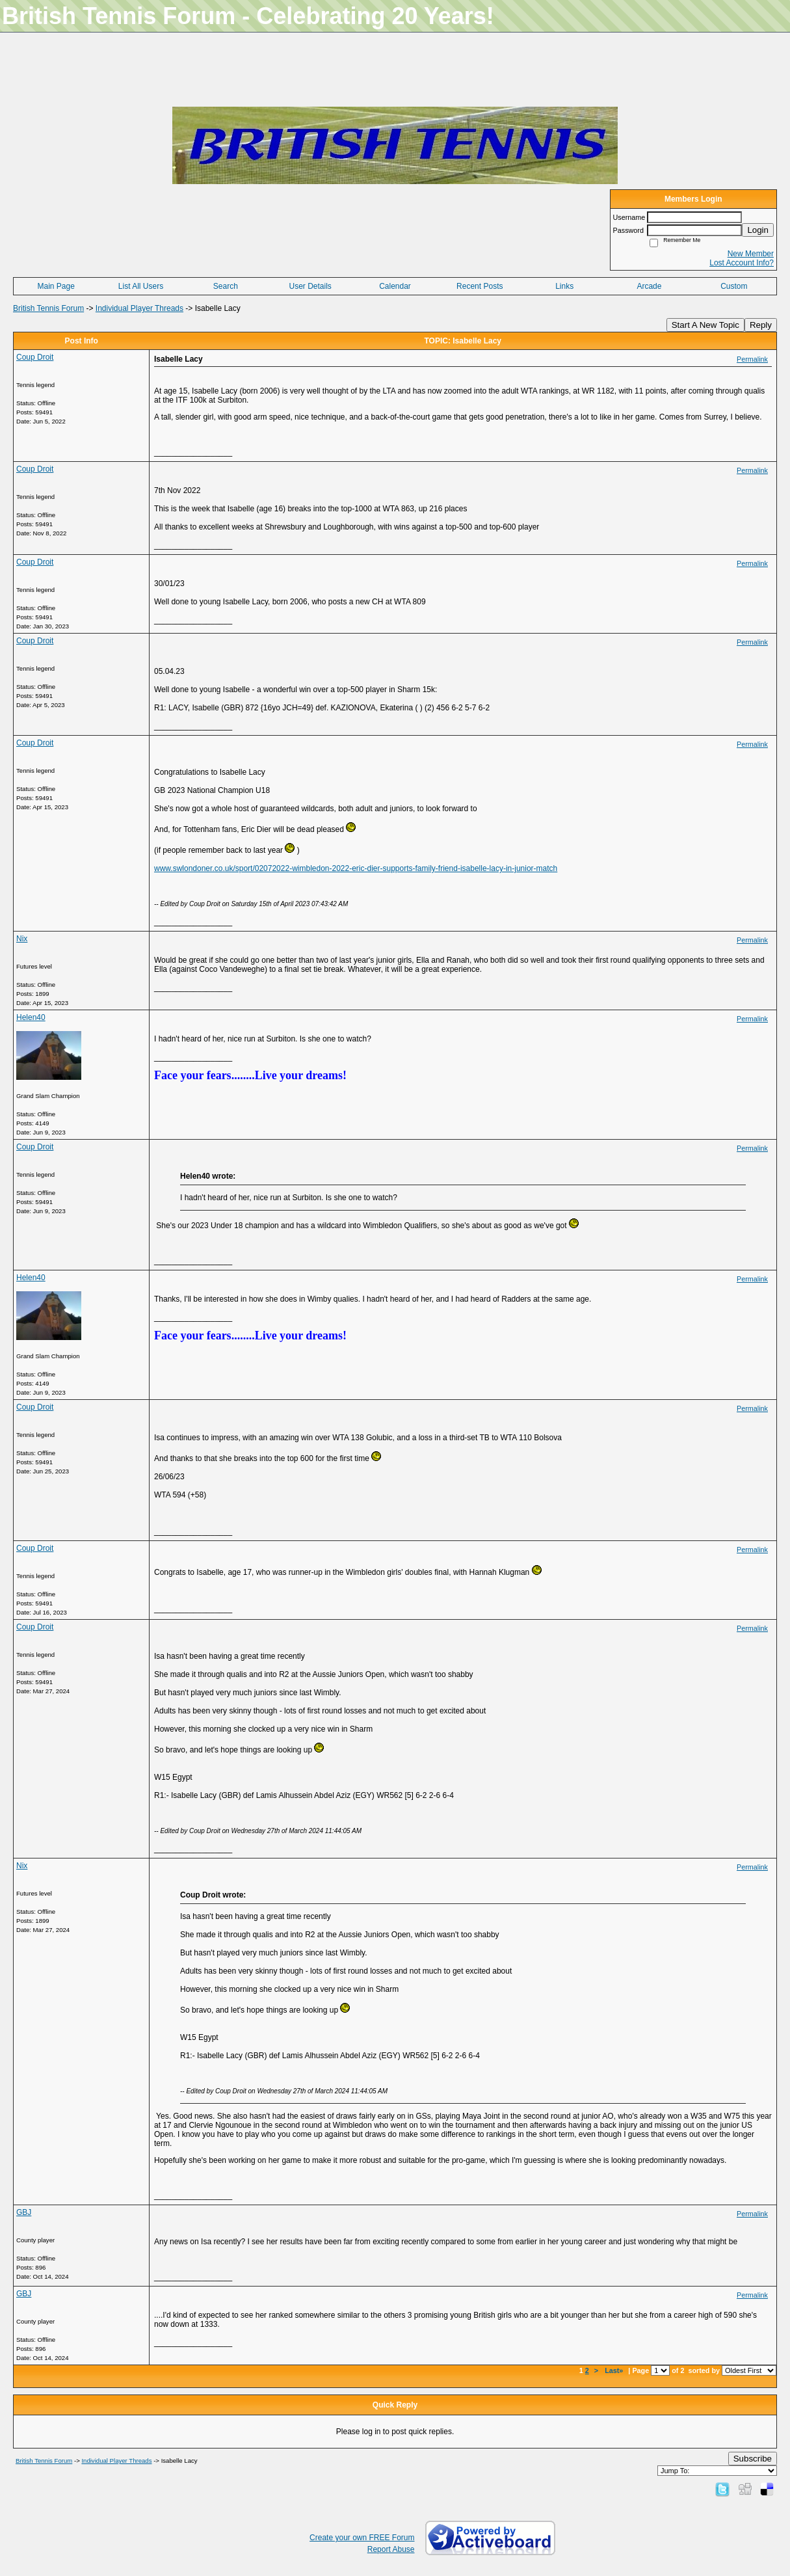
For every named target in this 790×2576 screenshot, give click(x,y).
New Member (751, 253)
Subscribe (752, 2458)
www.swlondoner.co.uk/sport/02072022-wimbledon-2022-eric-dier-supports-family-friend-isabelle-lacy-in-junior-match (355, 868)
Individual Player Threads (139, 308)
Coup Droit (34, 357)
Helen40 (31, 1017)
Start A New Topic (705, 325)
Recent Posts (479, 286)
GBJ (23, 2212)
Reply (761, 325)
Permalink (752, 359)
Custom (733, 286)
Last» (615, 2370)
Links (564, 286)
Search (225, 286)
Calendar (395, 286)
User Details (310, 286)
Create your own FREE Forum (361, 2537)
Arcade (649, 286)
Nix (21, 938)
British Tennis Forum (48, 308)
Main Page (55, 286)
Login (758, 230)
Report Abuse (391, 2549)
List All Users (140, 286)
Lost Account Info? (741, 262)
